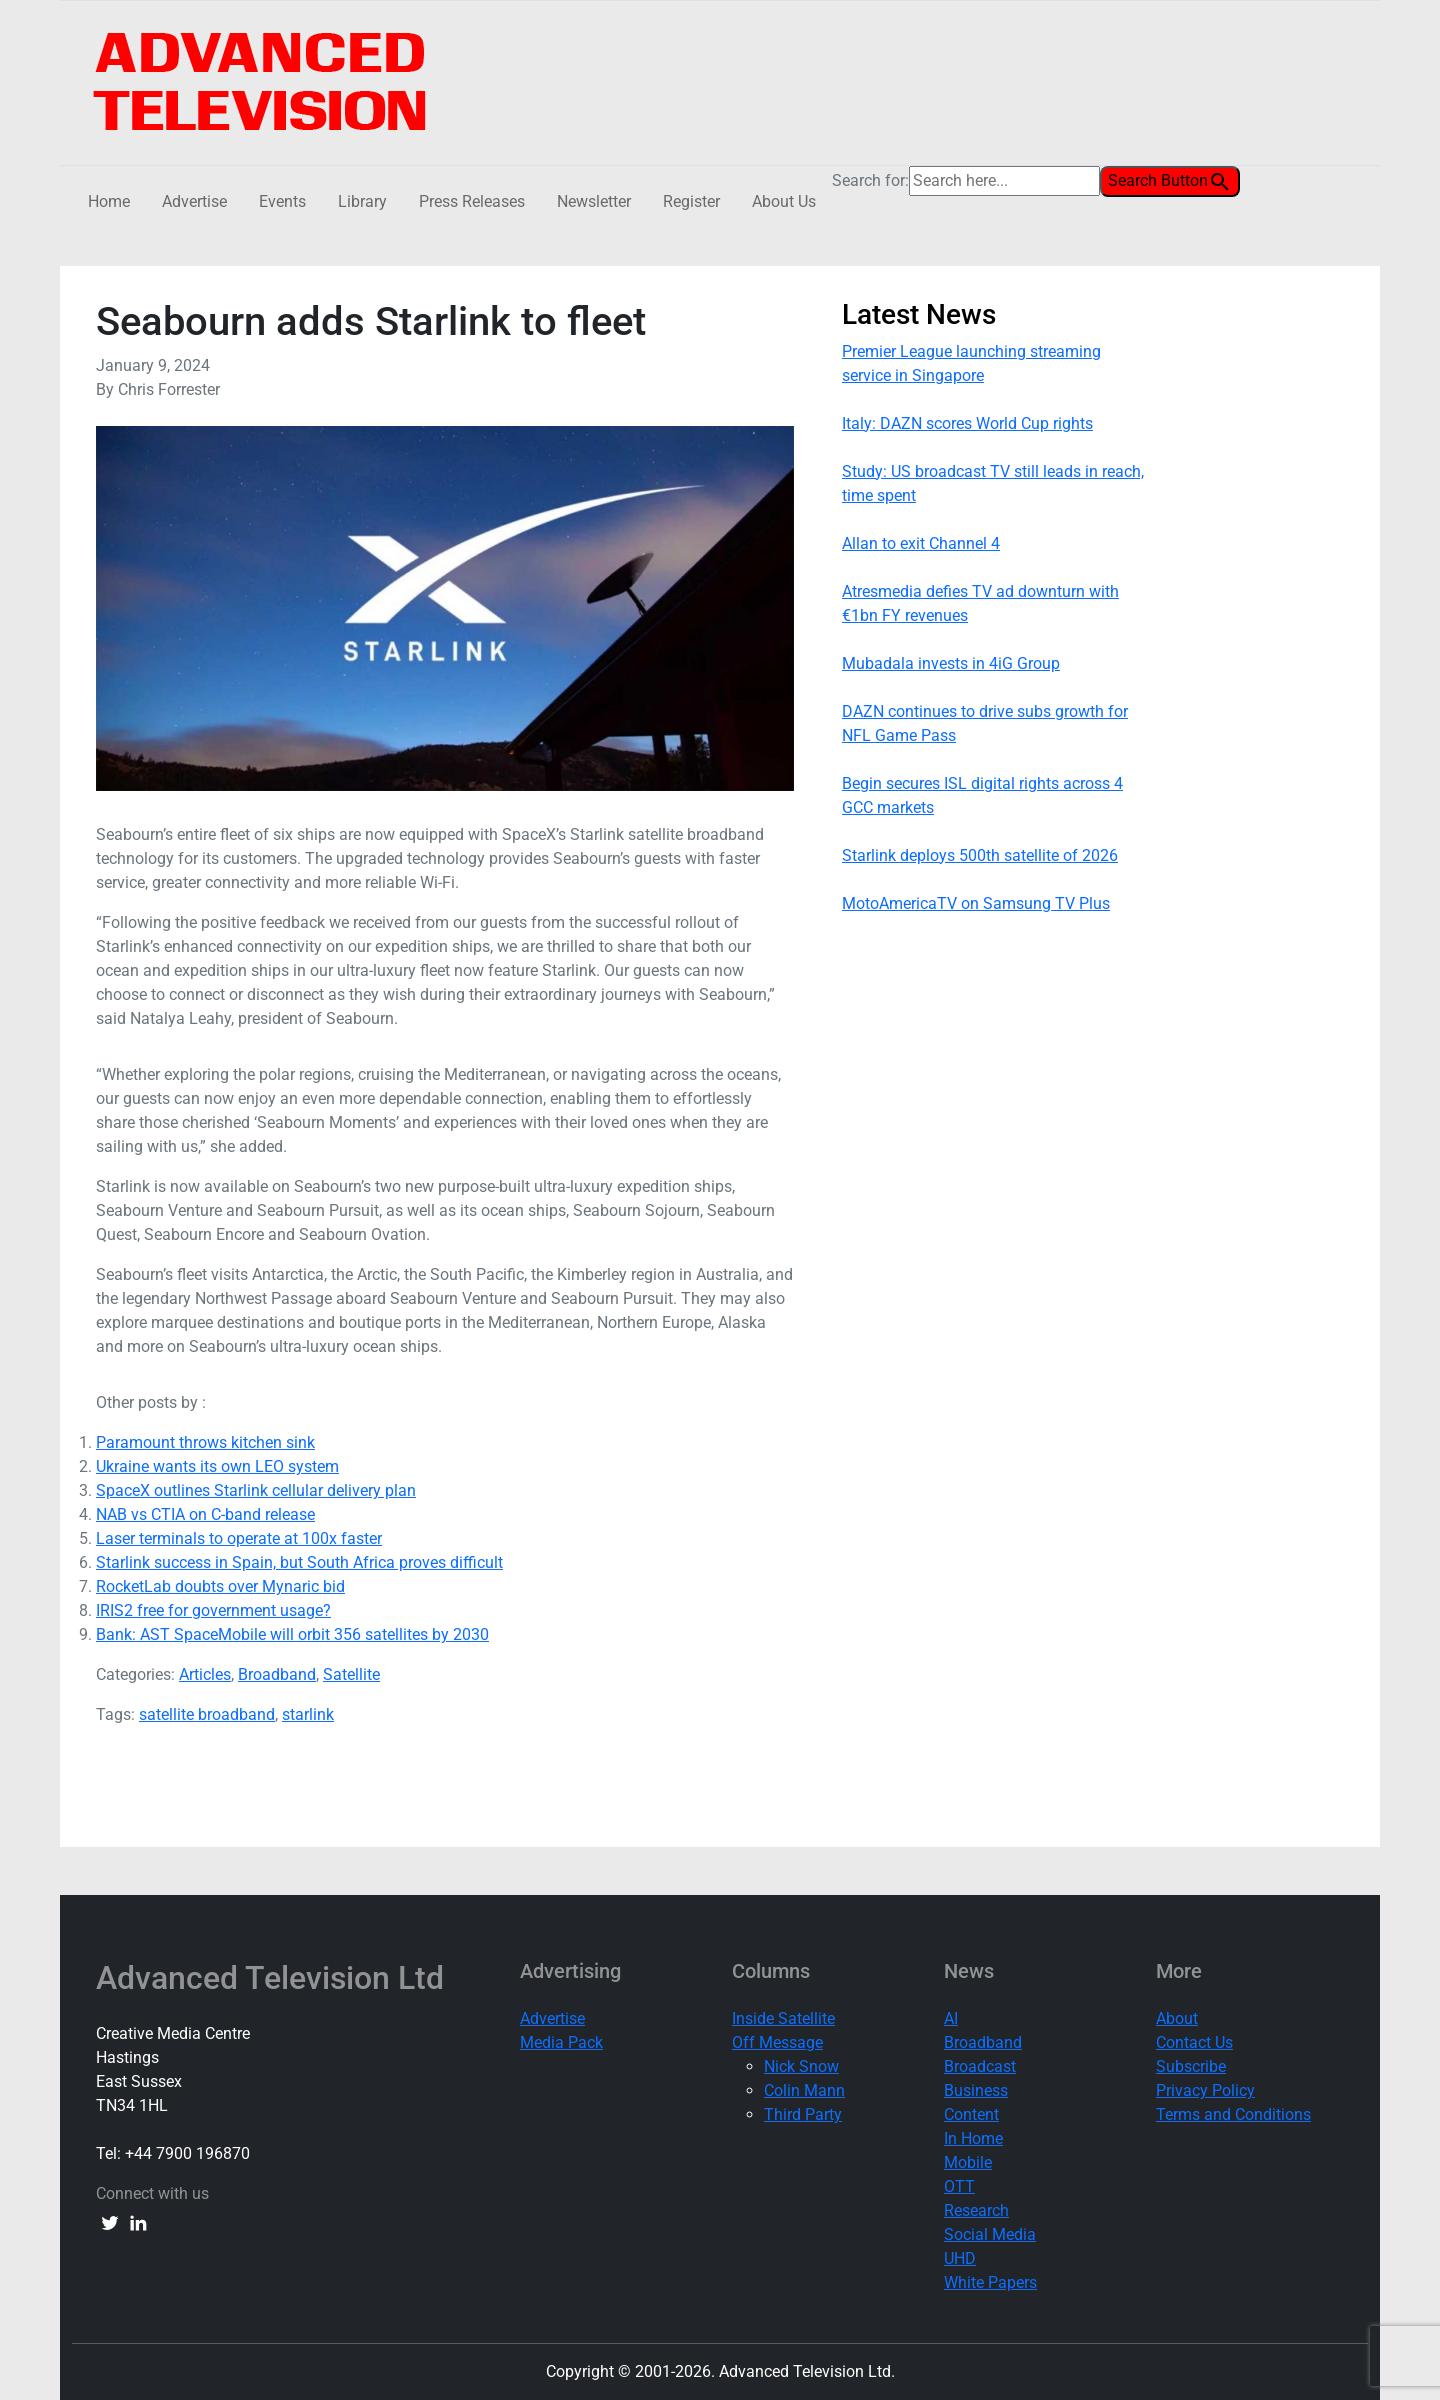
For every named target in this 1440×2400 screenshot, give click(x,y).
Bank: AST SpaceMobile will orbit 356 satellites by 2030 (292, 1634)
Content (971, 2114)
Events (282, 201)
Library (362, 201)
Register (691, 201)
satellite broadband (207, 1714)
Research (976, 2210)
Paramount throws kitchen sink (205, 1442)
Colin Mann (804, 2090)
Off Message (777, 2042)
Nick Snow (801, 2066)
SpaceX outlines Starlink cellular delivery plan (256, 1490)
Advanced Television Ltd (274, 1978)
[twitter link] (110, 2222)
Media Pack (561, 2042)
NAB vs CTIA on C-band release (205, 1514)
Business (976, 2090)
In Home (973, 2138)
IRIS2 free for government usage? (213, 1610)
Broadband (277, 1674)
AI (951, 2018)
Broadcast (980, 2066)
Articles (205, 1674)
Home (109, 201)
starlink (308, 1714)
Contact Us (1194, 2042)
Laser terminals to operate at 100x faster (239, 1538)
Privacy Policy (1205, 2090)
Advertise (194, 201)
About (1177, 2018)
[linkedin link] (138, 2222)
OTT (959, 2186)
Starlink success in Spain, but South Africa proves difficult (299, 1562)
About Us (784, 201)
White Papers (990, 2282)
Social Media (990, 2234)
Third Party (803, 2114)
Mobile (968, 2162)
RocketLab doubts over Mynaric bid (220, 1586)
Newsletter (594, 201)
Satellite (351, 1674)
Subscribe (1191, 2066)
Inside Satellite (783, 2018)
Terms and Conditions (1233, 2114)
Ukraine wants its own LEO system (217, 1466)
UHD (960, 2258)
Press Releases (472, 201)
